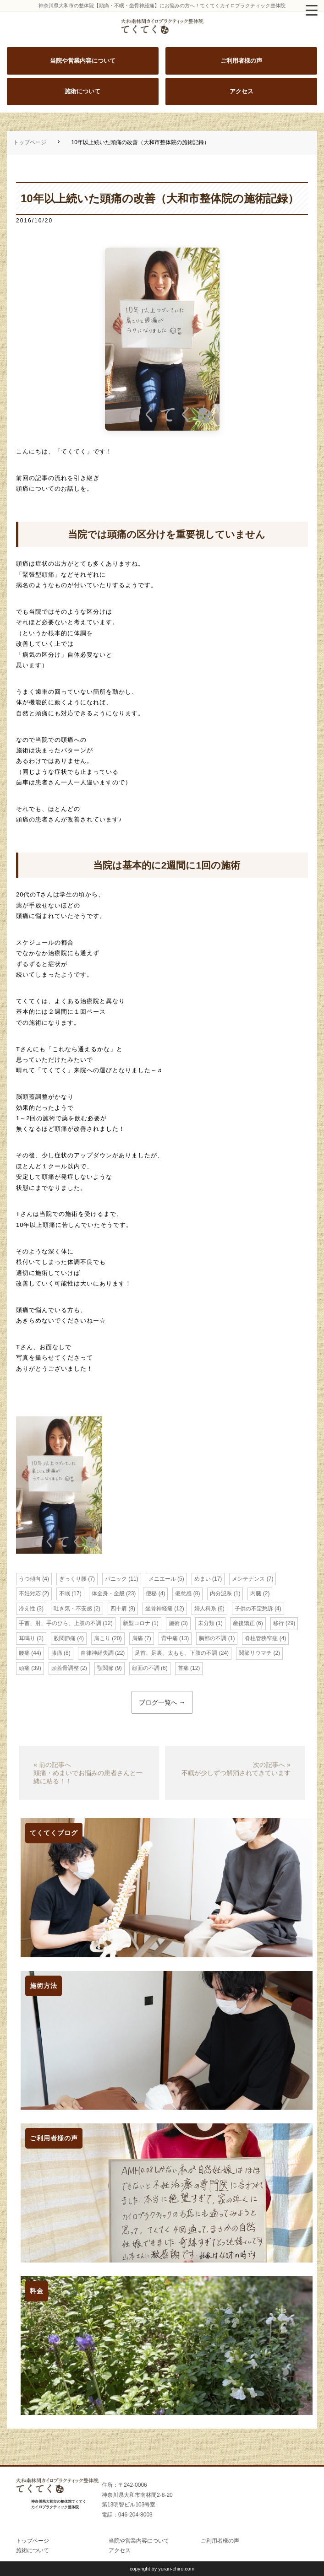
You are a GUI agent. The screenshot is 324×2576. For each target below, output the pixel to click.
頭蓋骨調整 (65, 1668)
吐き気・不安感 (73, 1608)
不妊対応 (30, 1593)
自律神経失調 (97, 1653)
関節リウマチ (255, 1653)
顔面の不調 (145, 1668)
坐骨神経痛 (159, 1608)
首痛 (183, 1668)
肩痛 (137, 1638)
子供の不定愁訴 (254, 1608)
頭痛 (24, 1668)
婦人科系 (205, 1608)
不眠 (64, 1593)
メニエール (162, 1579)
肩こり (102, 1638)
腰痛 (24, 1653)
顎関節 (105, 1668)
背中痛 (169, 1638)
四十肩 (118, 1608)
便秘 (151, 1593)
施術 (174, 1623)
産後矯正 (244, 1623)
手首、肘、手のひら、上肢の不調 (60, 1623)
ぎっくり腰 (73, 1579)
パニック (116, 1579)
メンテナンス (248, 1579)
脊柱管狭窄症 (261, 1638)
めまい (202, 1579)
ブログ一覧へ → (162, 1702)
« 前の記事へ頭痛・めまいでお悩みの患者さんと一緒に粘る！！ (88, 1773)
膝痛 (56, 1653)
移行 (278, 1623)
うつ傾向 (30, 1579)
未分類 (206, 1623)
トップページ (29, 142)
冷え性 (27, 1608)
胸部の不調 (212, 1638)
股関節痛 (65, 1638)
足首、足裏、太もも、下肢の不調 (176, 1653)
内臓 (255, 1593)
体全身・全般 (108, 1593)
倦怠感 (183, 1593)
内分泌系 (221, 1593)
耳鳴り (27, 1638)
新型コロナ (136, 1623)
